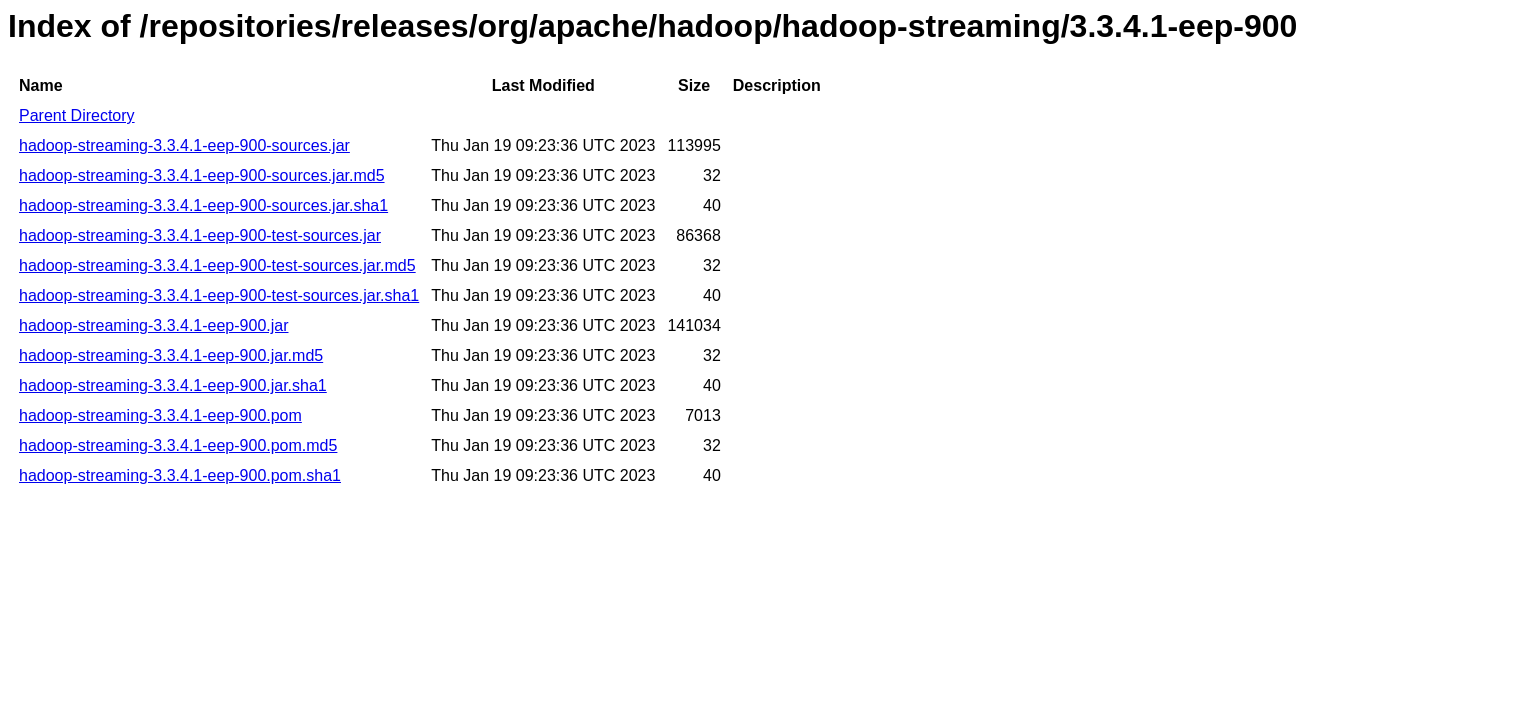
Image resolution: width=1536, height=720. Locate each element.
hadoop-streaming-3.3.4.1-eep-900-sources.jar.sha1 (203, 205)
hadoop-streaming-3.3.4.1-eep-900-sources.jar (184, 145)
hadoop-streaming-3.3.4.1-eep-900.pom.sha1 (180, 475)
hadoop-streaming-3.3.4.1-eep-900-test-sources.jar (200, 235)
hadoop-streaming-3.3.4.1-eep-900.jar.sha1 (173, 385)
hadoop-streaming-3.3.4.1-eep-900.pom (160, 415)
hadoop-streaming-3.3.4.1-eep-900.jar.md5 (171, 355)
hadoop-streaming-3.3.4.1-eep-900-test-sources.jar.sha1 (219, 295)
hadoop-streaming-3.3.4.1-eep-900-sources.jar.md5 (202, 175)
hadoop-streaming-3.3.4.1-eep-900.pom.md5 (178, 445)
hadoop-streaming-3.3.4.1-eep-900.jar (154, 325)
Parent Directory (77, 115)
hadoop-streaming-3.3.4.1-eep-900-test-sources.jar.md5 (217, 265)
